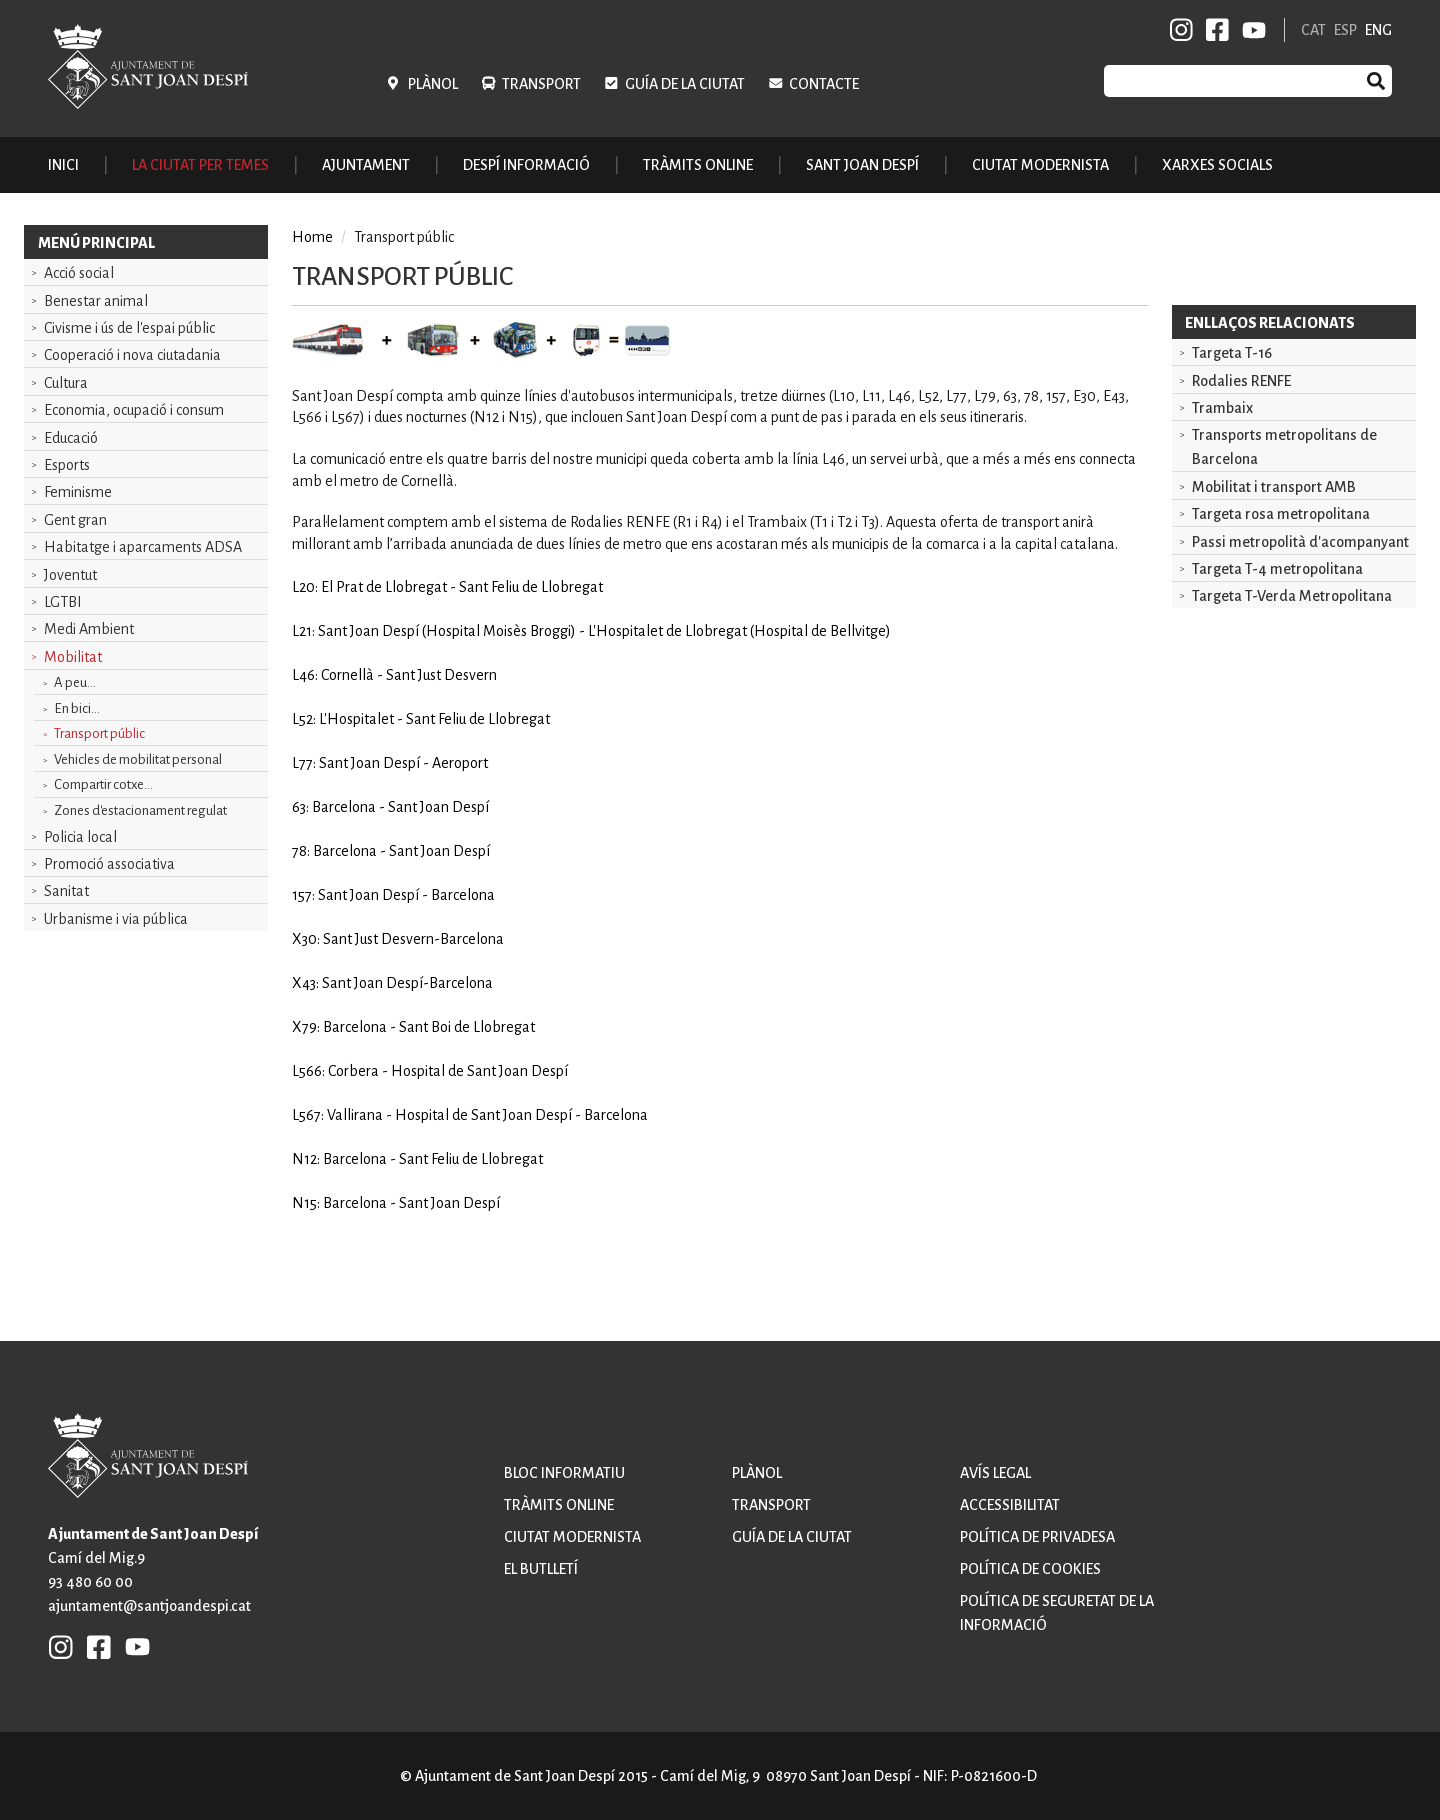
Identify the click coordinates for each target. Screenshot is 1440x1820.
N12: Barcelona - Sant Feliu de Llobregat (417, 1159)
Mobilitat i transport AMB (1274, 487)
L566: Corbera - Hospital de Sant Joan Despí (430, 1071)
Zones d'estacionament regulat (140, 810)
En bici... (77, 708)
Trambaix (1222, 408)
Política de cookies (1030, 1569)
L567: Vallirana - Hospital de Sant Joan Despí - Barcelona (470, 1115)
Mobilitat (73, 657)
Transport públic (99, 733)
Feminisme (78, 492)
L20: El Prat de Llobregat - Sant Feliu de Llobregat (447, 587)
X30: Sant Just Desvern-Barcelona (398, 939)
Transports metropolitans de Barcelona (1284, 447)
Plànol (433, 84)
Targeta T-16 (1232, 353)
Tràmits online (698, 165)
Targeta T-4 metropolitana (1277, 569)
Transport (541, 84)
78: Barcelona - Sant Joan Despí (391, 851)
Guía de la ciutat (685, 84)
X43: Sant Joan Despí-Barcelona (392, 983)
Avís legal (995, 1473)
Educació (71, 438)
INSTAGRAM (1182, 30)
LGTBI (63, 602)
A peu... (75, 682)
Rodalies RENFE (1241, 381)
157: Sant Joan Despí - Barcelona (393, 895)
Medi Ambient (89, 629)
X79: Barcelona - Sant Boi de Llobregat (413, 1027)
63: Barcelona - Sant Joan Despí (390, 807)
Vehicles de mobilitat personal (138, 759)
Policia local (80, 837)
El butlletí (541, 1569)
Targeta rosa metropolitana (1281, 514)
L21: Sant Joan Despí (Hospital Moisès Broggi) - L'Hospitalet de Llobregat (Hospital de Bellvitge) (591, 631)
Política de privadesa (1037, 1537)
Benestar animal (96, 301)
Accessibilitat (1010, 1505)
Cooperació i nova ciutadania (132, 355)
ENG (1378, 30)
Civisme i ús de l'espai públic (129, 328)
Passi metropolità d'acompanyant (1300, 542)
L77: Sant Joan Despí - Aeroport (390, 763)
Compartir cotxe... (103, 784)
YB (1250, 30)
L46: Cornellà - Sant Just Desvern (394, 675)
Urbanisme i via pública (116, 919)
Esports (67, 465)
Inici (63, 165)
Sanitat (66, 891)
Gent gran (75, 520)
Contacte (824, 84)
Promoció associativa (109, 864)
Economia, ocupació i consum (134, 410)
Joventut (70, 575)
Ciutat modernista (572, 1537)
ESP (1345, 30)
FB (1214, 30)
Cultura (66, 383)
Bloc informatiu (564, 1473)
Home (312, 237)
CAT (1313, 30)
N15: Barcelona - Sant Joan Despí (396, 1203)
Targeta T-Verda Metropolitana (1292, 596)
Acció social (79, 273)
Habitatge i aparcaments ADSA (143, 547)
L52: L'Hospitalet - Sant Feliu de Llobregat (421, 719)
